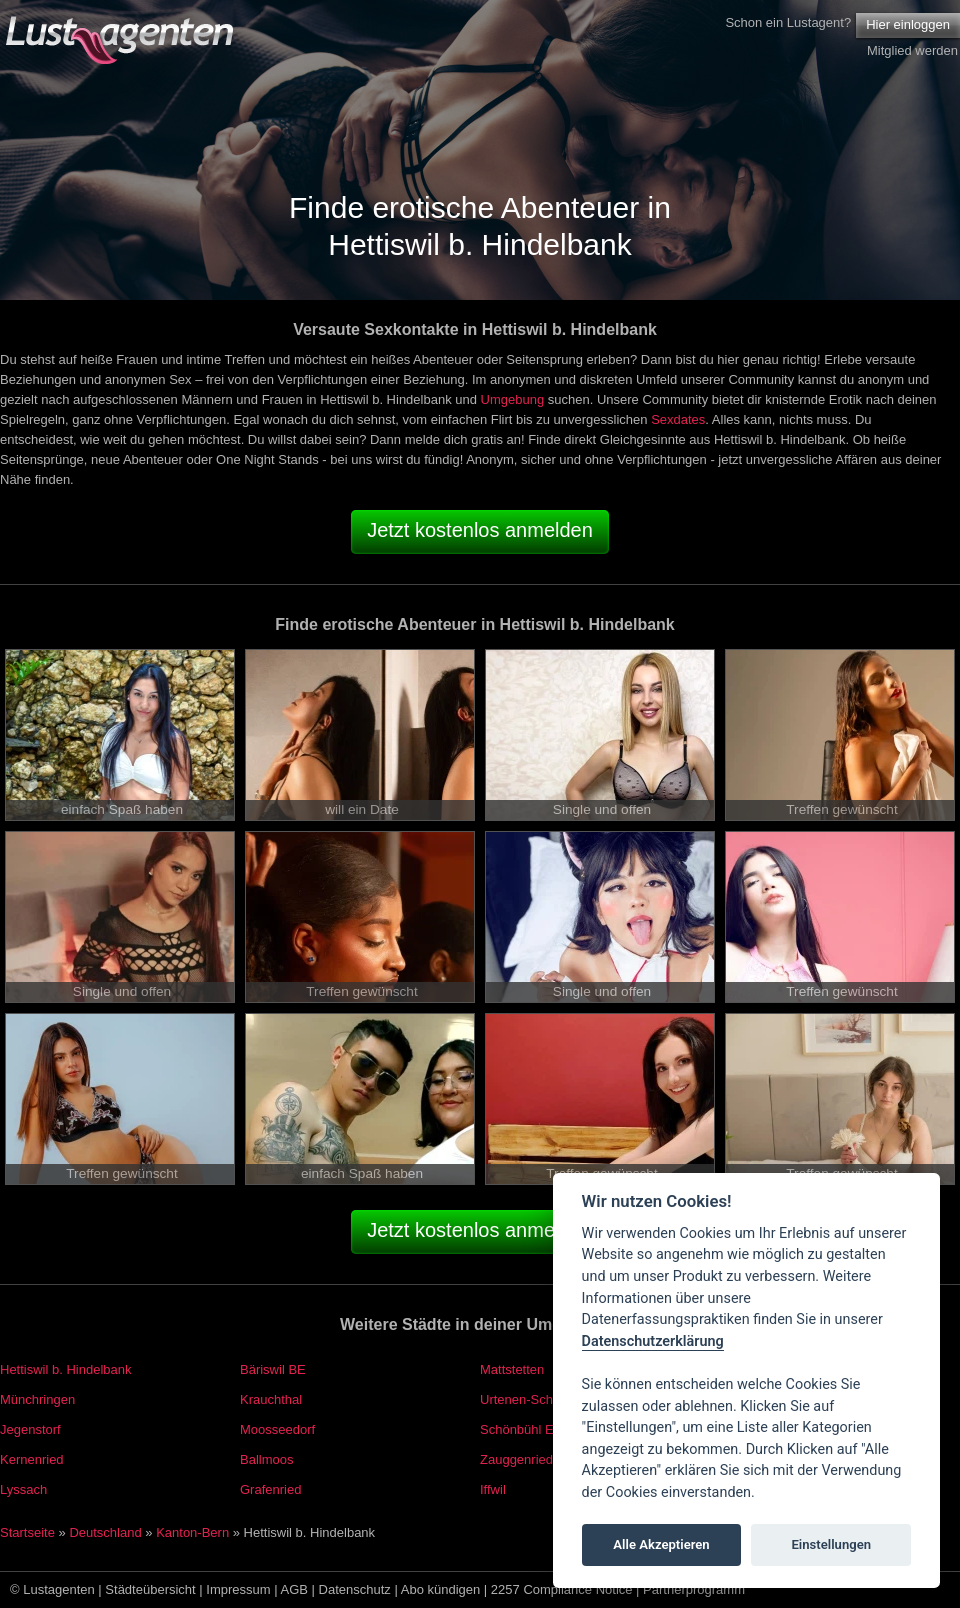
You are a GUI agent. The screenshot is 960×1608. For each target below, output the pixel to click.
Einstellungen (831, 1544)
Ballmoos (266, 1459)
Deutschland (105, 1532)
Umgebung (513, 399)
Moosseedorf (277, 1429)
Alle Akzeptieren (661, 1544)
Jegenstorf (30, 1429)
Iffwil (493, 1489)
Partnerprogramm (694, 1589)
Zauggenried (516, 1459)
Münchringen (37, 1399)
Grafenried (270, 1489)
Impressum (238, 1589)
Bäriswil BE (273, 1369)
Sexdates (678, 419)
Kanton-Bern (192, 1532)
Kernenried (32, 1459)
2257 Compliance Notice (562, 1589)
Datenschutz (355, 1589)
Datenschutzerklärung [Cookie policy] (653, 1341)
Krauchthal (271, 1399)
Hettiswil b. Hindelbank (66, 1369)
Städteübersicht (150, 1589)
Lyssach (23, 1489)
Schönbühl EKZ (525, 1429)
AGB (294, 1589)
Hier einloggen (908, 24)
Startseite (27, 1532)
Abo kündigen (441, 1589)
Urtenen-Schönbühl (536, 1399)
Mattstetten (512, 1369)
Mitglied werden (912, 50)
